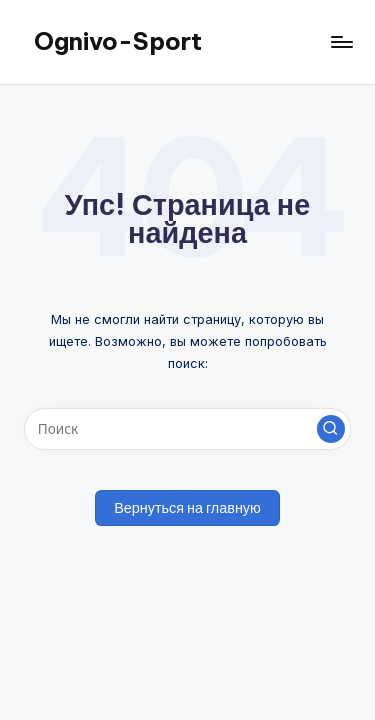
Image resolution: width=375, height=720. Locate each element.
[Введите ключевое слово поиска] (187, 429)
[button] (331, 429)
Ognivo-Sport (118, 41)
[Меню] (341, 41)
